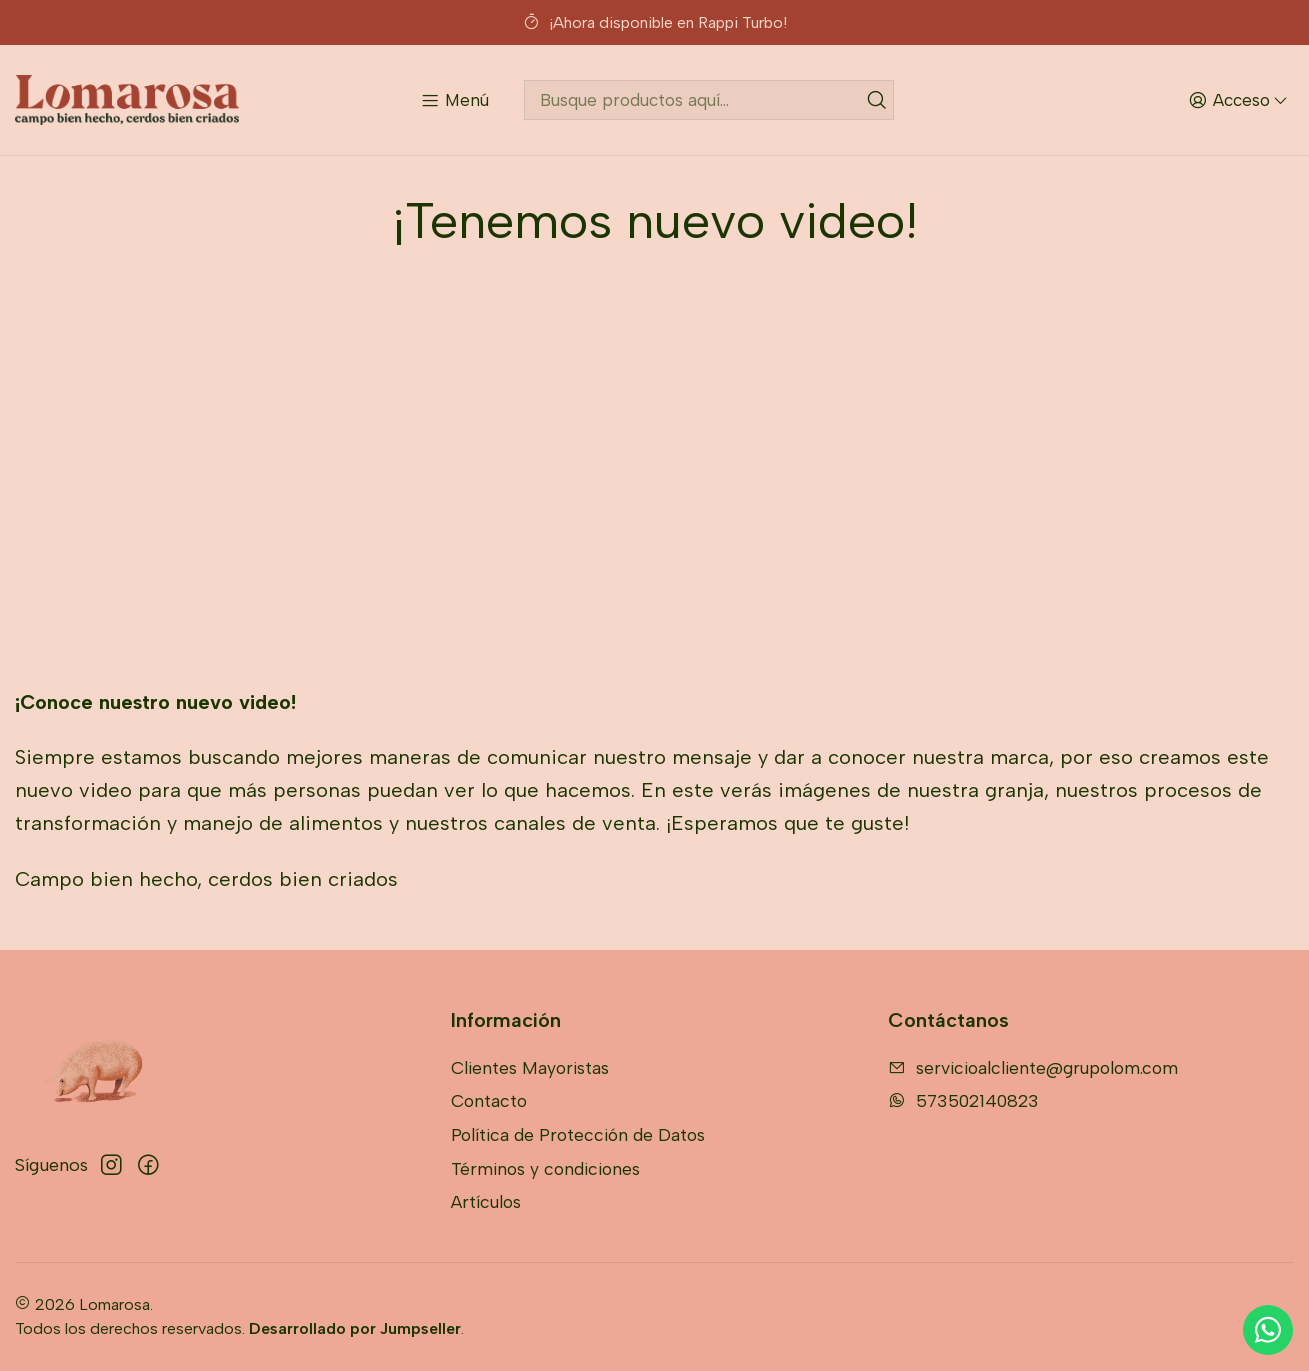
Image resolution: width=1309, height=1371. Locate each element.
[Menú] (455, 99)
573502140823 (963, 1100)
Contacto (489, 1100)
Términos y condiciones (545, 1168)
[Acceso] (1238, 99)
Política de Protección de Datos (578, 1134)
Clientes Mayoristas (530, 1067)
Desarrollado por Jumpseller (355, 1328)
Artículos (486, 1201)
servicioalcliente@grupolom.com (1033, 1067)
